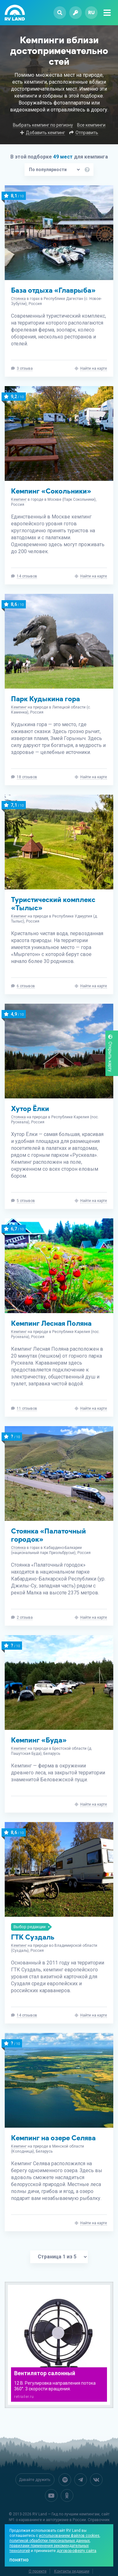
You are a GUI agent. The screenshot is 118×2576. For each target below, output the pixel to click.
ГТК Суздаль (32, 1937)
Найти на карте (93, 368)
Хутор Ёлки (30, 1108)
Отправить (87, 132)
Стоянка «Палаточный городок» (48, 1535)
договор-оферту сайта (76, 2551)
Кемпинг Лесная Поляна (51, 1323)
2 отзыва (25, 1617)
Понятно (19, 2560)
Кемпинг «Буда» (39, 1740)
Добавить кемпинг (45, 132)
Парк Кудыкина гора (45, 699)
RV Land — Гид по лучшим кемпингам (65, 2514)
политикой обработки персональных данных (49, 2540)
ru (91, 12)
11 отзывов (27, 1408)
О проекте (38, 2571)
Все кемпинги (91, 125)
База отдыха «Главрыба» (53, 290)
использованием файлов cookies (69, 2535)
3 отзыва (25, 368)
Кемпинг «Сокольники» (51, 491)
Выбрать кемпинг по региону (43, 125)
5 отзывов (26, 1200)
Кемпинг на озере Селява (53, 2138)
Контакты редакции (71, 2571)
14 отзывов (27, 576)
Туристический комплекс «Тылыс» (53, 903)
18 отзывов (27, 777)
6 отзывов (26, 986)
